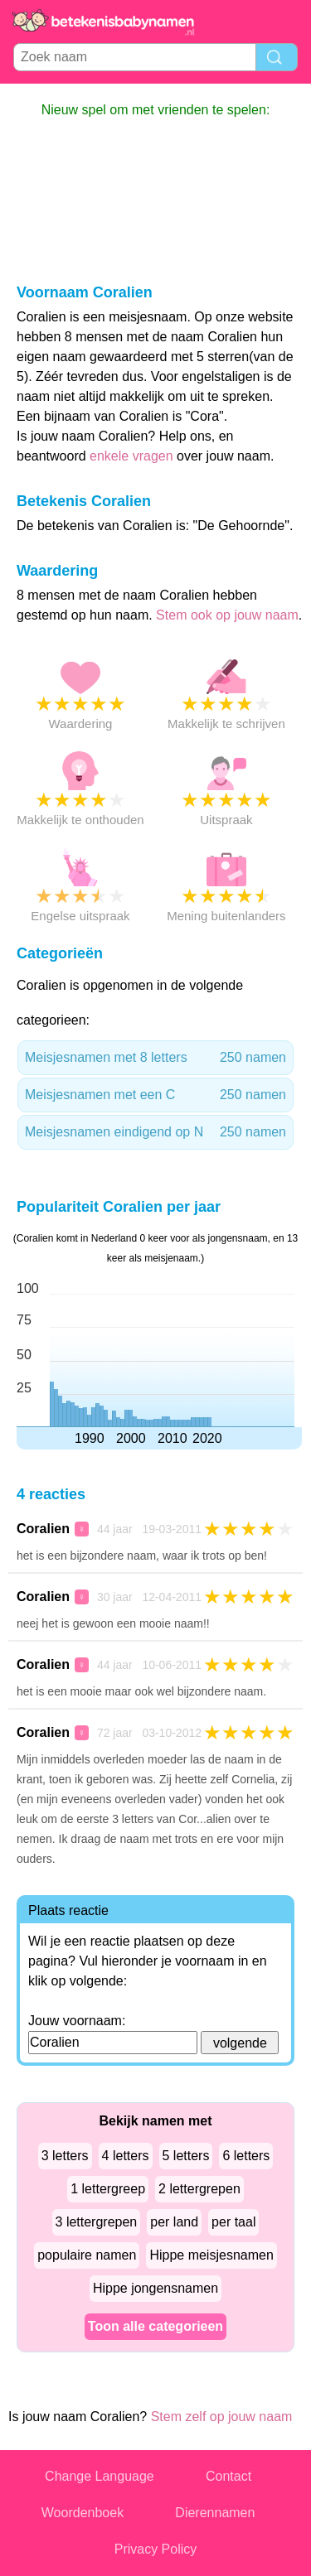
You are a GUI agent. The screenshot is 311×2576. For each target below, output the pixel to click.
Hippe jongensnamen (155, 2288)
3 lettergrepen (97, 2222)
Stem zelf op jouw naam (222, 2417)
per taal (233, 2222)
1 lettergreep (107, 2189)
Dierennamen (215, 2513)
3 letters (65, 2156)
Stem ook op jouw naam (227, 615)
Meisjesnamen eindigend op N (155, 1132)
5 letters (186, 2156)
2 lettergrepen (199, 2189)
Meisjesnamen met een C (155, 1095)
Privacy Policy (155, 2549)
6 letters (246, 2156)
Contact (228, 2476)
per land (174, 2222)
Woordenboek (82, 2513)
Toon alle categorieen (155, 2326)
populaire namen (86, 2255)
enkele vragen (131, 456)
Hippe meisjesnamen (211, 2255)
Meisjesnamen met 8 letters (155, 1058)
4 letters (125, 2156)
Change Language (99, 2476)
